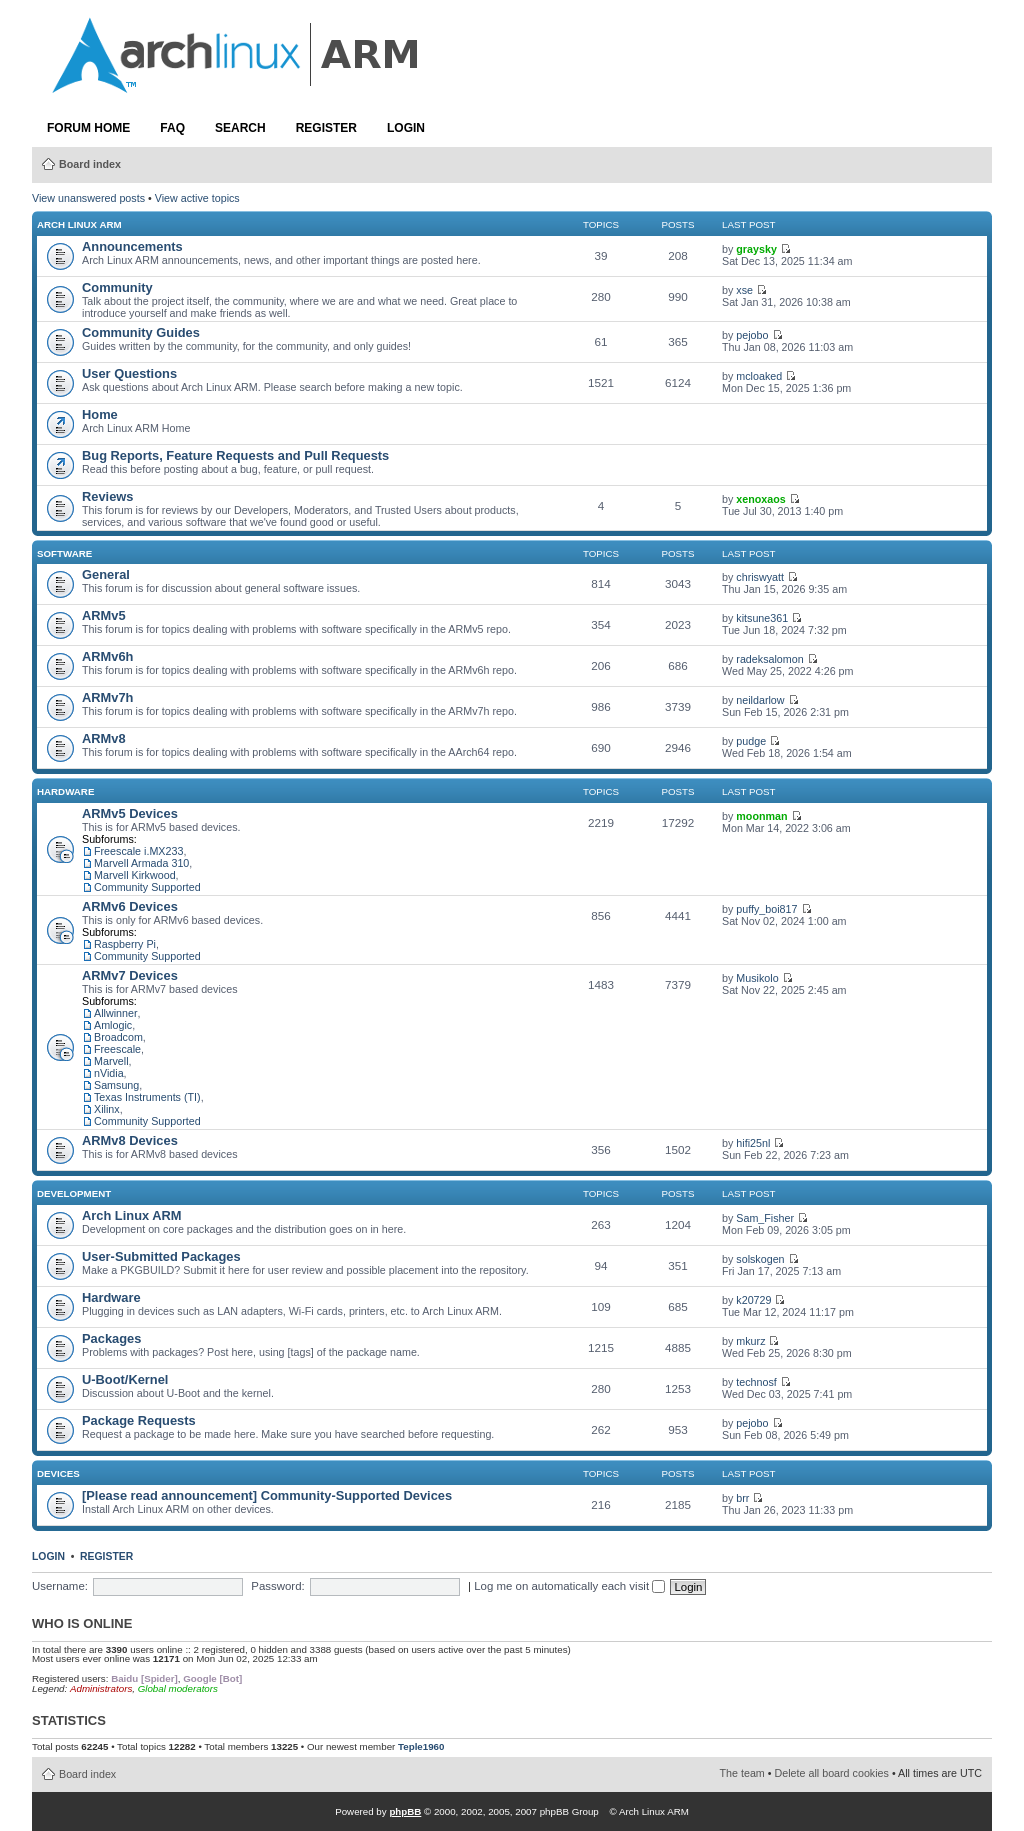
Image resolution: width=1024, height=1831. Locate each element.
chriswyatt (760, 577)
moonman (761, 816)
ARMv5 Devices (130, 813)
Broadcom (118, 1037)
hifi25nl (753, 1143)
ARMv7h (107, 697)
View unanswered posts (88, 198)
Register (326, 128)
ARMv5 (104, 615)
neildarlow (760, 700)
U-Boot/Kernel (125, 1379)
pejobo (752, 335)
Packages (111, 1338)
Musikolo (757, 978)
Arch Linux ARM (79, 224)
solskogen (760, 1259)
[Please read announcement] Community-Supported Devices (267, 1495)
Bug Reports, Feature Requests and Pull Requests (235, 455)
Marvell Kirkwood (135, 875)
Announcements (132, 246)
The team (742, 1773)
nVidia (109, 1073)
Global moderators (178, 1688)
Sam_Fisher (765, 1218)
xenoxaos (760, 499)
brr (742, 1498)
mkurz (750, 1341)
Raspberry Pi (125, 944)
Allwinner (116, 1013)
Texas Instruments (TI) (147, 1097)
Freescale (117, 1049)
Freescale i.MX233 (138, 851)
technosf (756, 1382)
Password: (277, 1586)
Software (64, 553)
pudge (751, 741)
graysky (756, 249)
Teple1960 (421, 1746)
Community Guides (141, 332)
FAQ (172, 128)
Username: (60, 1586)
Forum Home (88, 128)
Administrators (101, 1688)
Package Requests (139, 1420)
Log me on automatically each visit (569, 1586)
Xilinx (107, 1109)
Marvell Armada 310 (141, 863)
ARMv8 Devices (130, 1140)
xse (744, 290)
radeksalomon (769, 659)
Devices (58, 1473)
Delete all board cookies (832, 1773)
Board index (90, 164)
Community (117, 287)
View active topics (197, 198)
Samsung (116, 1085)
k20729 (753, 1300)
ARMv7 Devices (130, 975)
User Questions (129, 373)
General (106, 574)
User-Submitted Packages (161, 1256)
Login (406, 128)
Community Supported (147, 887)
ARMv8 (104, 738)
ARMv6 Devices (130, 906)
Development (74, 1193)
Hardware (65, 791)
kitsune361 (762, 618)
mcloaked (759, 376)
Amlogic (113, 1025)
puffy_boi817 (766, 909)
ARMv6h (107, 656)
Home (100, 414)
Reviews (107, 496)
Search (240, 128)
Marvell (111, 1061)
